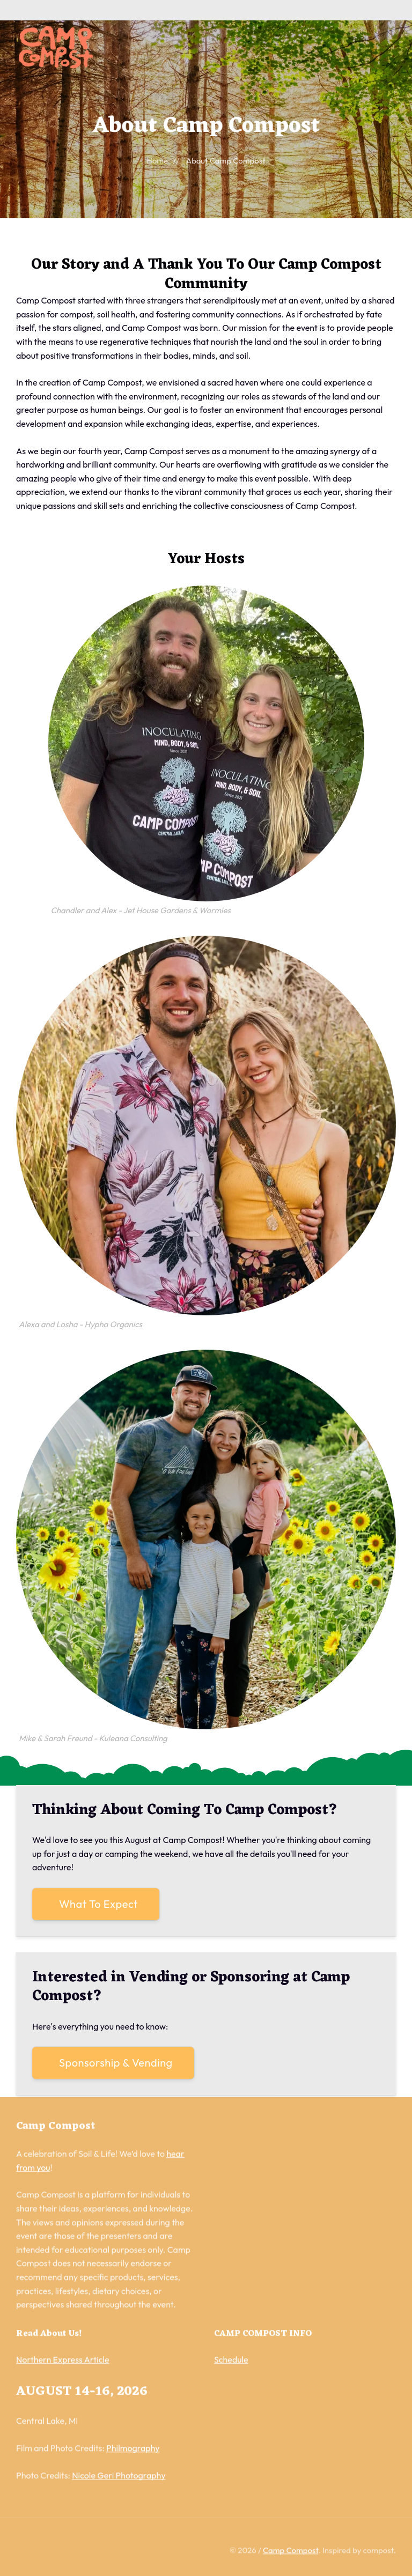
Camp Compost (291, 2552)
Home (157, 161)
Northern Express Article (62, 2361)
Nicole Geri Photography (118, 2476)
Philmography (132, 2450)
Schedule (231, 2361)
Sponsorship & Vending (116, 2062)
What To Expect (98, 1904)
